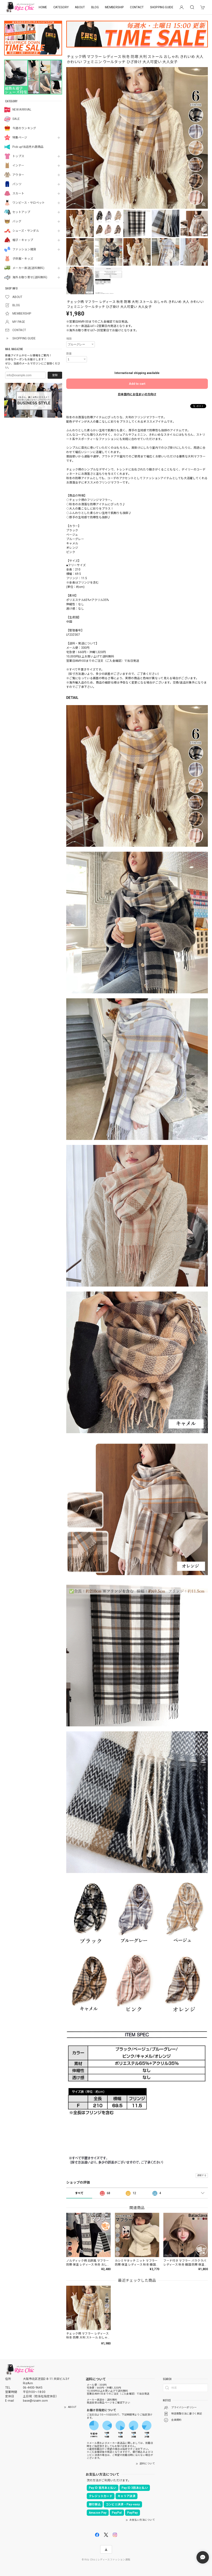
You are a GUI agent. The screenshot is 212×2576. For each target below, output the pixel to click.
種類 (69, 338)
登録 (55, 375)
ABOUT (80, 7)
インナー (18, 165)
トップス (18, 156)
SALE (16, 119)
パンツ (17, 184)
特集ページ (19, 137)
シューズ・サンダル (25, 230)
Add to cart (137, 384)
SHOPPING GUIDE (161, 7)
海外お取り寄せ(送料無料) (29, 277)
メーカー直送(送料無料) (28, 268)
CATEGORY (61, 7)
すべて (79, 2193)
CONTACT (137, 7)
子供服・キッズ (22, 258)
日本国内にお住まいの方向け (137, 394)
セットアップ (21, 212)
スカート (18, 193)
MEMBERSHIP (114, 7)
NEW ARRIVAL (21, 109)
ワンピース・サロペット (28, 202)
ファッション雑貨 (24, 249)
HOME (43, 7)
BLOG (95, 7)
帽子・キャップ (22, 240)
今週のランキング (24, 128)
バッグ (16, 221)
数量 (69, 353)
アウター (18, 174)
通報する (201, 2175)
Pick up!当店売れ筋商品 (28, 146)
